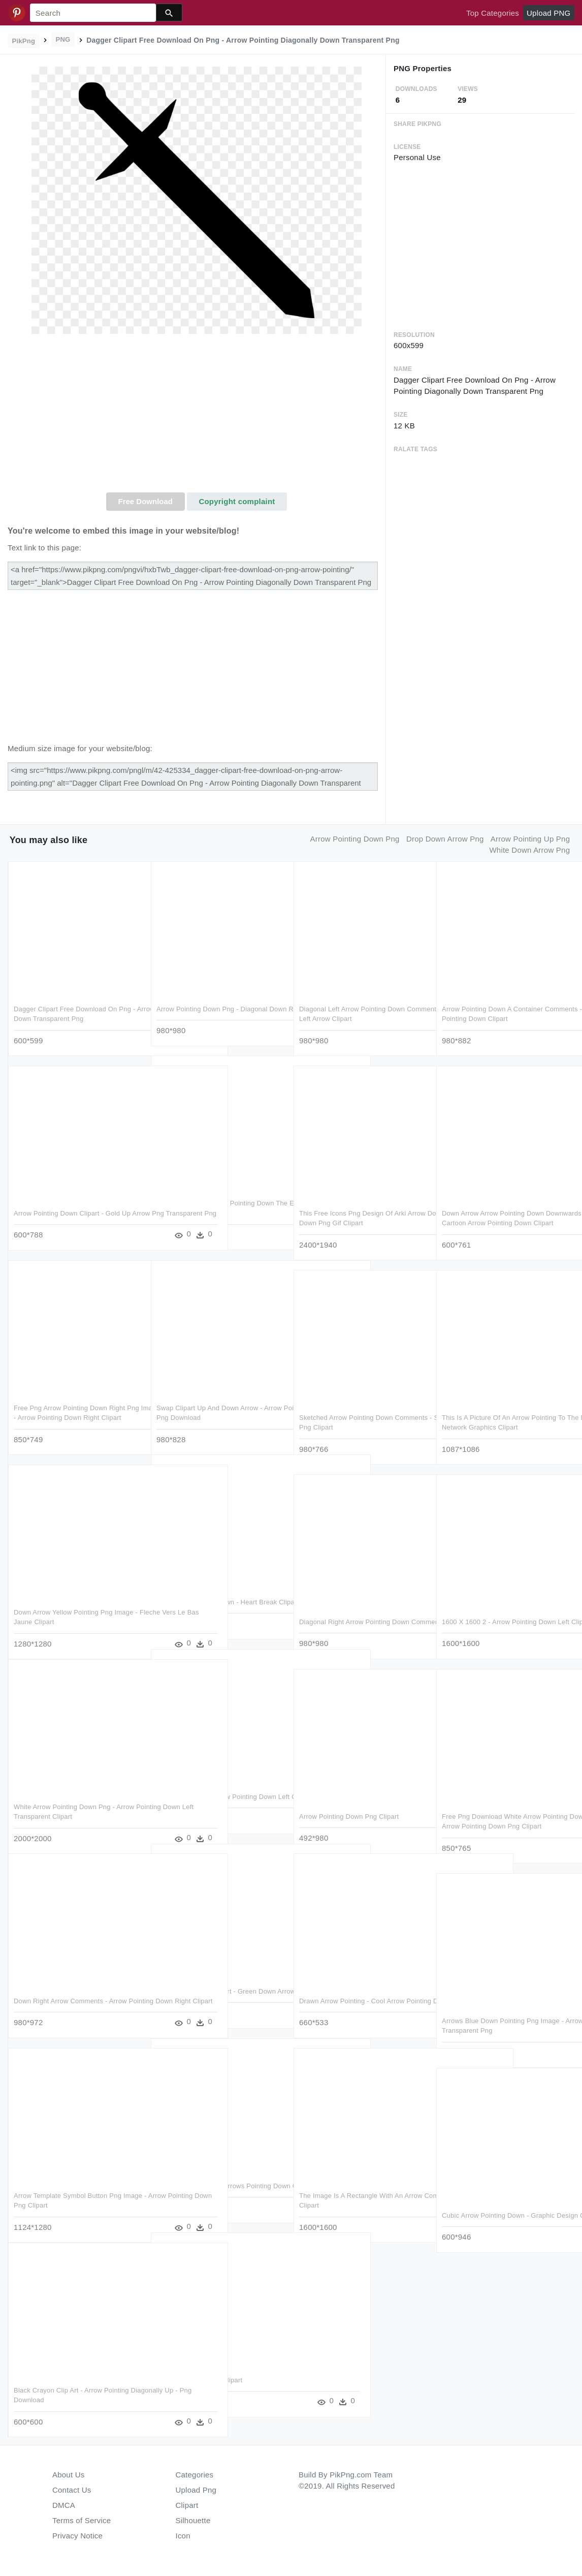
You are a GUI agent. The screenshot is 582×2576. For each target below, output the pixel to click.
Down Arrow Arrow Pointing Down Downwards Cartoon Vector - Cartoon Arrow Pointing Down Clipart (499, 1217)
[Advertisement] (196, 416)
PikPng (24, 41)
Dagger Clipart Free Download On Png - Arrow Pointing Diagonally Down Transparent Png (75, 1013)
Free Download (145, 501)
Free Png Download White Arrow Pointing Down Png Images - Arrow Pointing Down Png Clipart (505, 1821)
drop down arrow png (445, 838)
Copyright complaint (237, 501)
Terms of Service (81, 2520)
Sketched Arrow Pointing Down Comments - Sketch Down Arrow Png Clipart (355, 1422)
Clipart (187, 2505)
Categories (195, 2474)
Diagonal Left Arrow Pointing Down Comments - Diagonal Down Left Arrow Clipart (358, 1013)
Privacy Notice (77, 2535)
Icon (183, 2535)
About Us (68, 2474)
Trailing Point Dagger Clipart (199, 2374)
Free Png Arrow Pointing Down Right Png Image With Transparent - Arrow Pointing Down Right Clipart (76, 1412)
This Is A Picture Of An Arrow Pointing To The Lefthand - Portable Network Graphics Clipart (503, 1422)
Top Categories (492, 13)
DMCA (63, 2505)
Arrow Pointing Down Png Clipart (349, 1811)
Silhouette (193, 2520)
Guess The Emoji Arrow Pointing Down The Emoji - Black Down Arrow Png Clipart (215, 1207)
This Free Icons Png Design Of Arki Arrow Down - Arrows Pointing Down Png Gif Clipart (362, 1217)
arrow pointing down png (355, 838)
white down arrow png (529, 850)
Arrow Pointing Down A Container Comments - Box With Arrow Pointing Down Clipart (498, 1013)
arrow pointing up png (530, 838)
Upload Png (196, 2490)
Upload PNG (548, 13)
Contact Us (71, 2490)
